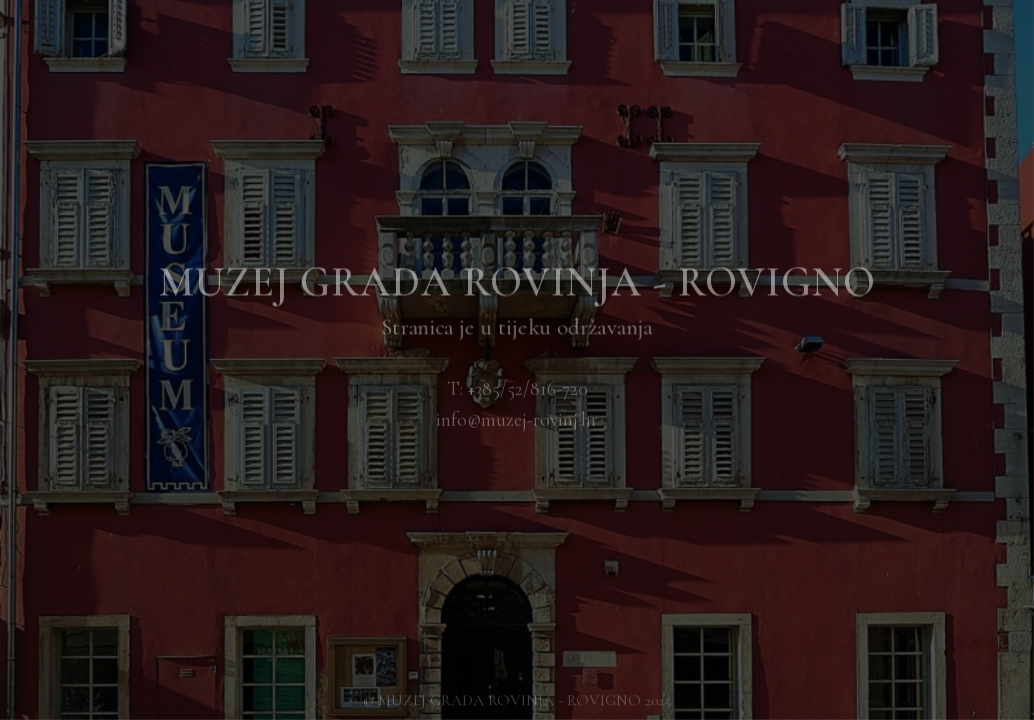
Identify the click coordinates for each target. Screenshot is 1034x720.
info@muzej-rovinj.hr (517, 420)
